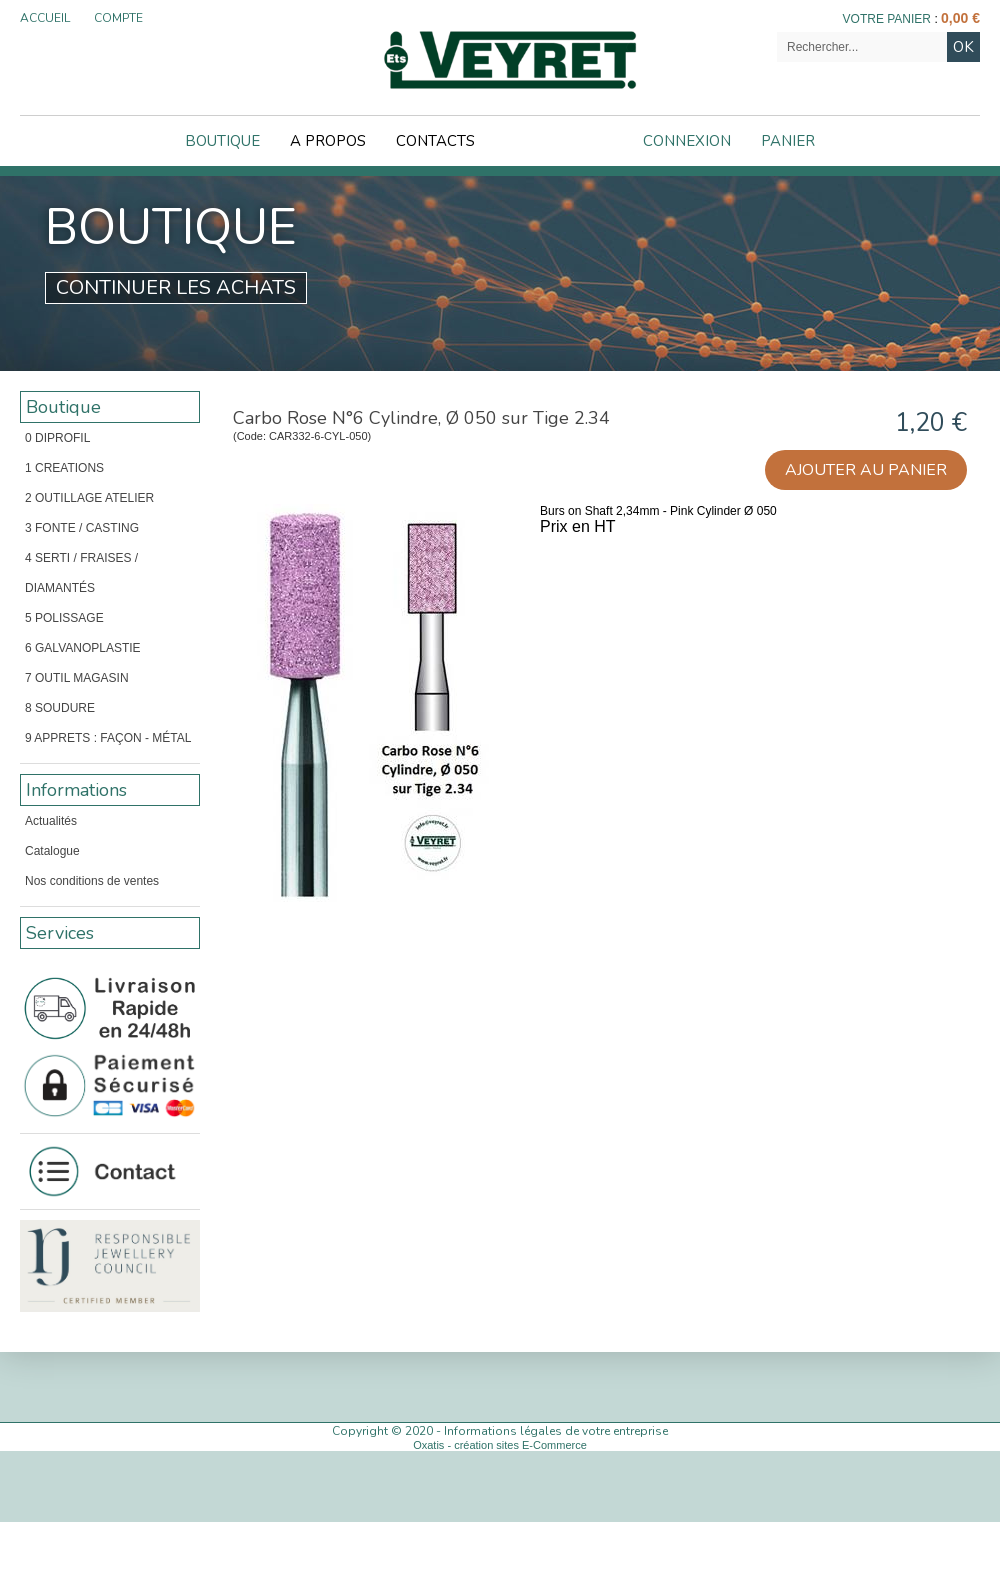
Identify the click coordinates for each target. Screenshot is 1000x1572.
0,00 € (960, 18)
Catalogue (52, 851)
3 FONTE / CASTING (82, 528)
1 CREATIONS (64, 468)
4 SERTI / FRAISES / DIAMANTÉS (81, 573)
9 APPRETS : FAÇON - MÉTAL (108, 738)
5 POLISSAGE (64, 618)
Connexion (687, 141)
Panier (788, 141)
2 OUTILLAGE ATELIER (89, 498)
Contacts (435, 141)
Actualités (51, 821)
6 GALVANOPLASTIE (83, 648)
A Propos (328, 141)
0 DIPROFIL (57, 438)
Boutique (222, 141)
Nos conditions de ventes (92, 881)
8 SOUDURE (60, 708)
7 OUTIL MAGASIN (77, 678)
